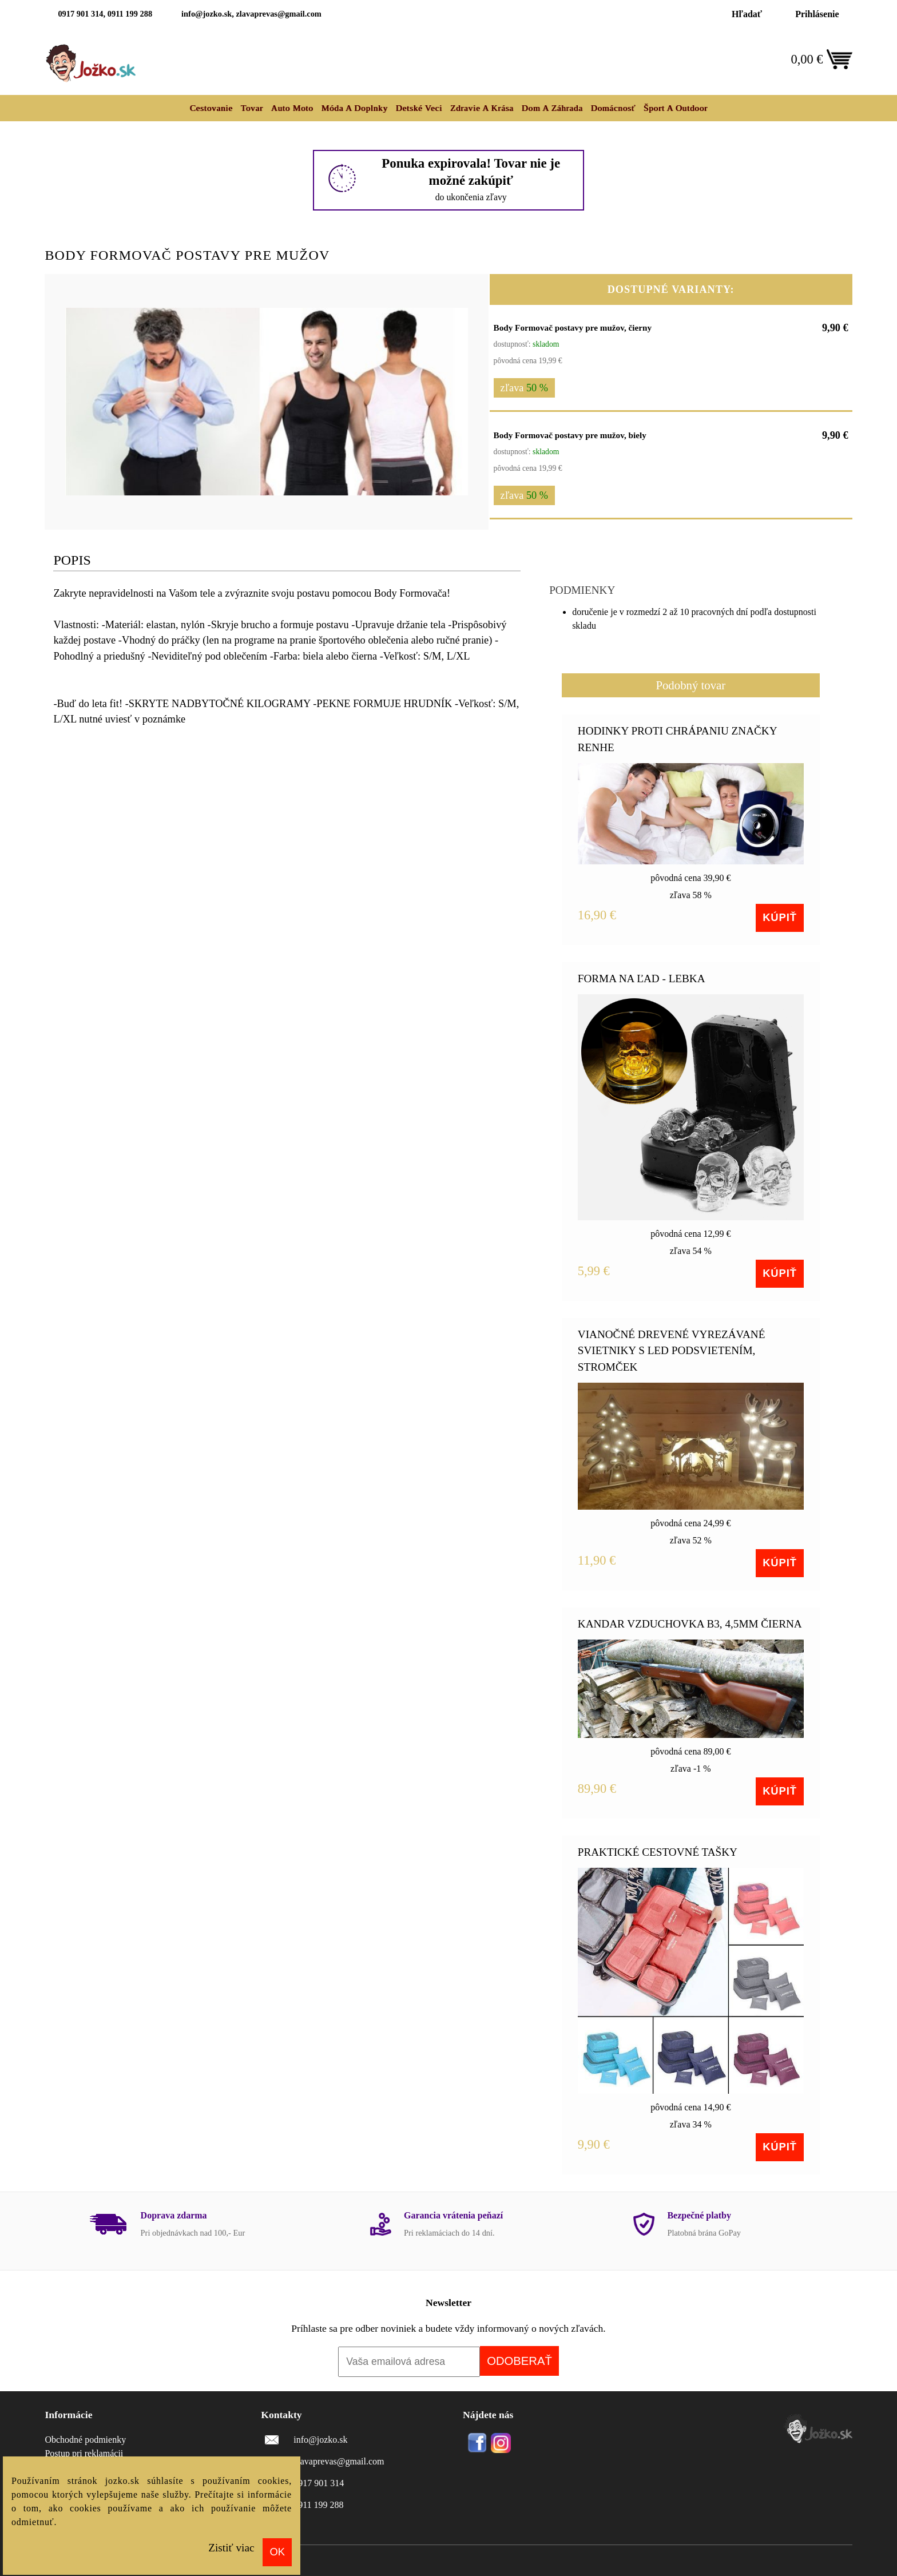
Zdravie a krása (482, 108)
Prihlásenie (817, 14)
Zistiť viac (231, 2548)
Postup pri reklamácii (84, 2453)
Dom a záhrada (552, 108)
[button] (458, 298)
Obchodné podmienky (85, 2439)
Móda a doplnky (354, 108)
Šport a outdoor (676, 108)
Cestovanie (210, 108)
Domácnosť (612, 108)
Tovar (252, 108)
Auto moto (292, 108)
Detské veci (419, 108)
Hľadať (747, 14)
